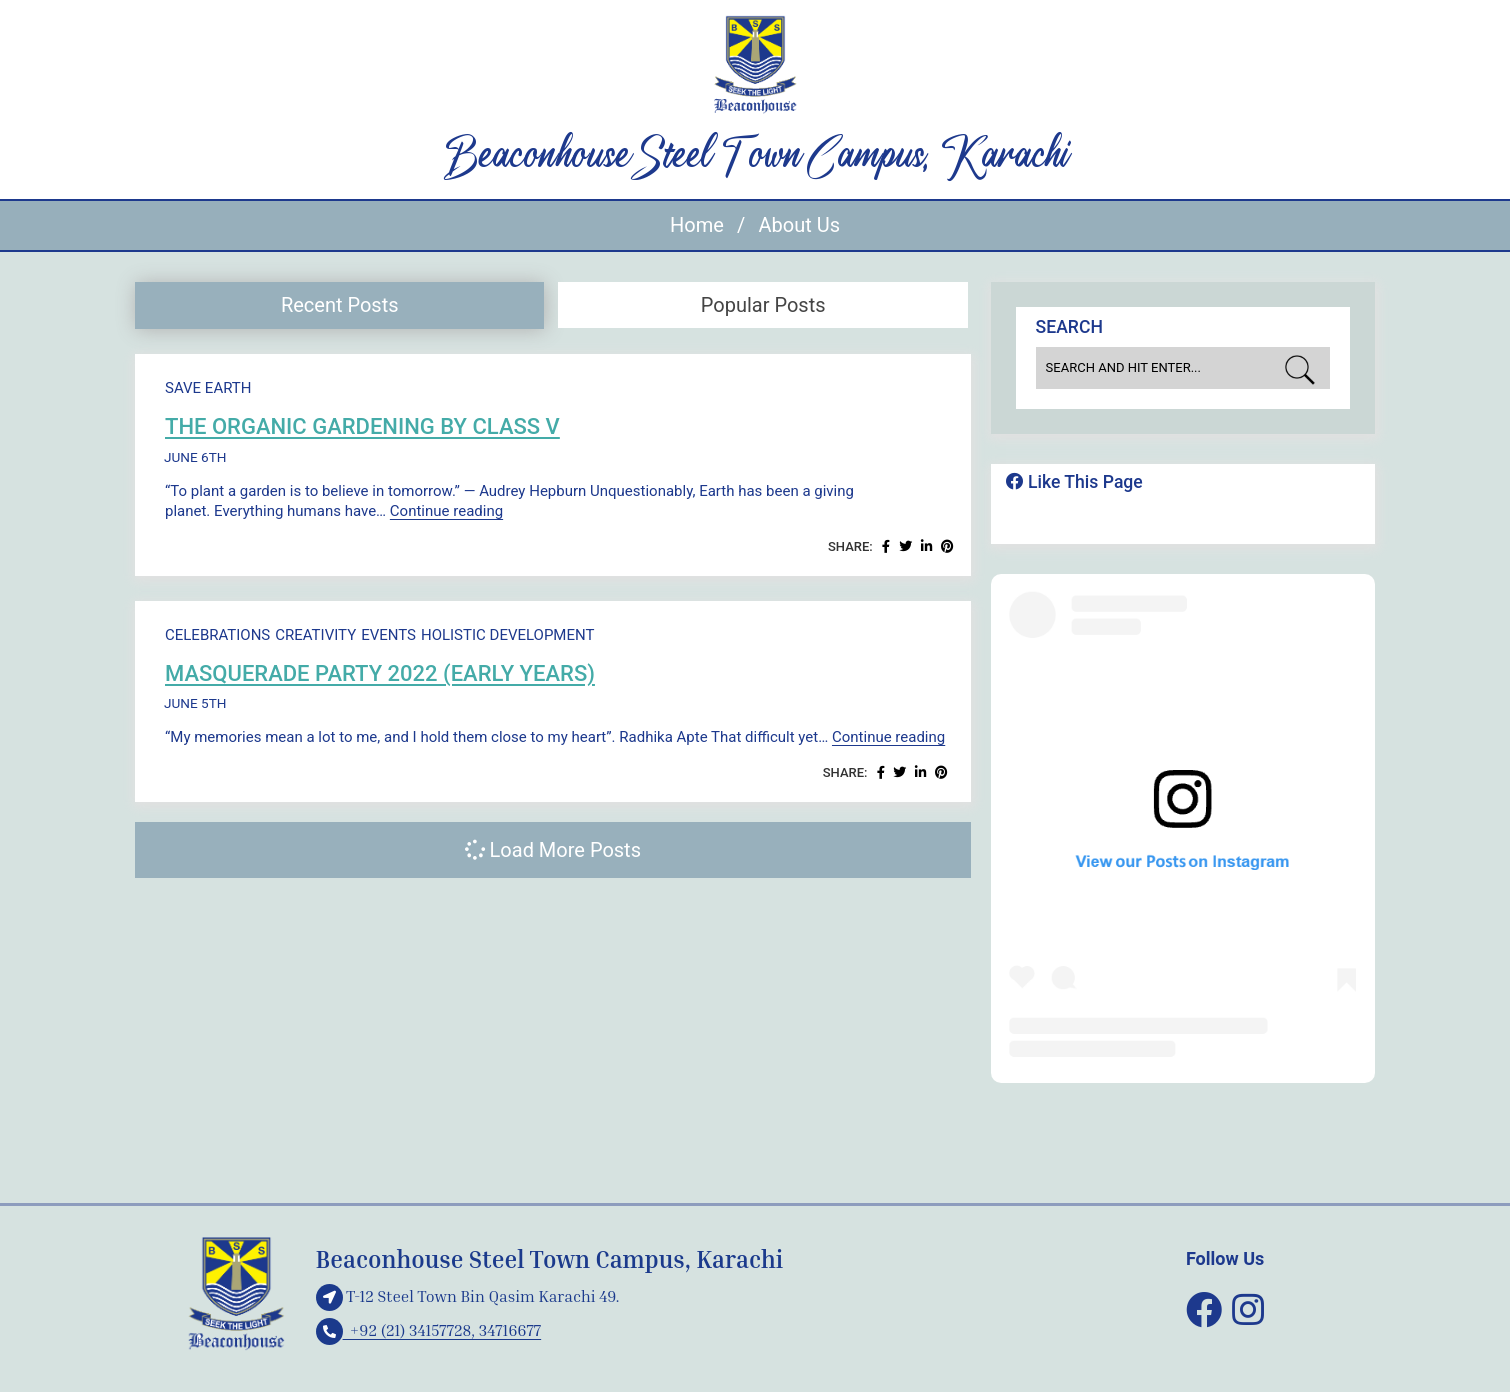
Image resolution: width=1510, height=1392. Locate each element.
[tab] (339, 305)
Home (697, 225)
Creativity (315, 635)
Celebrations (217, 635)
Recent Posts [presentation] (340, 305)
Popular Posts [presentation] (763, 305)
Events (388, 635)
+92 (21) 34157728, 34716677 (429, 1330)
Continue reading (446, 511)
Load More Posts (553, 850)
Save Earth (208, 388)
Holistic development (508, 635)
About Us (799, 225)
